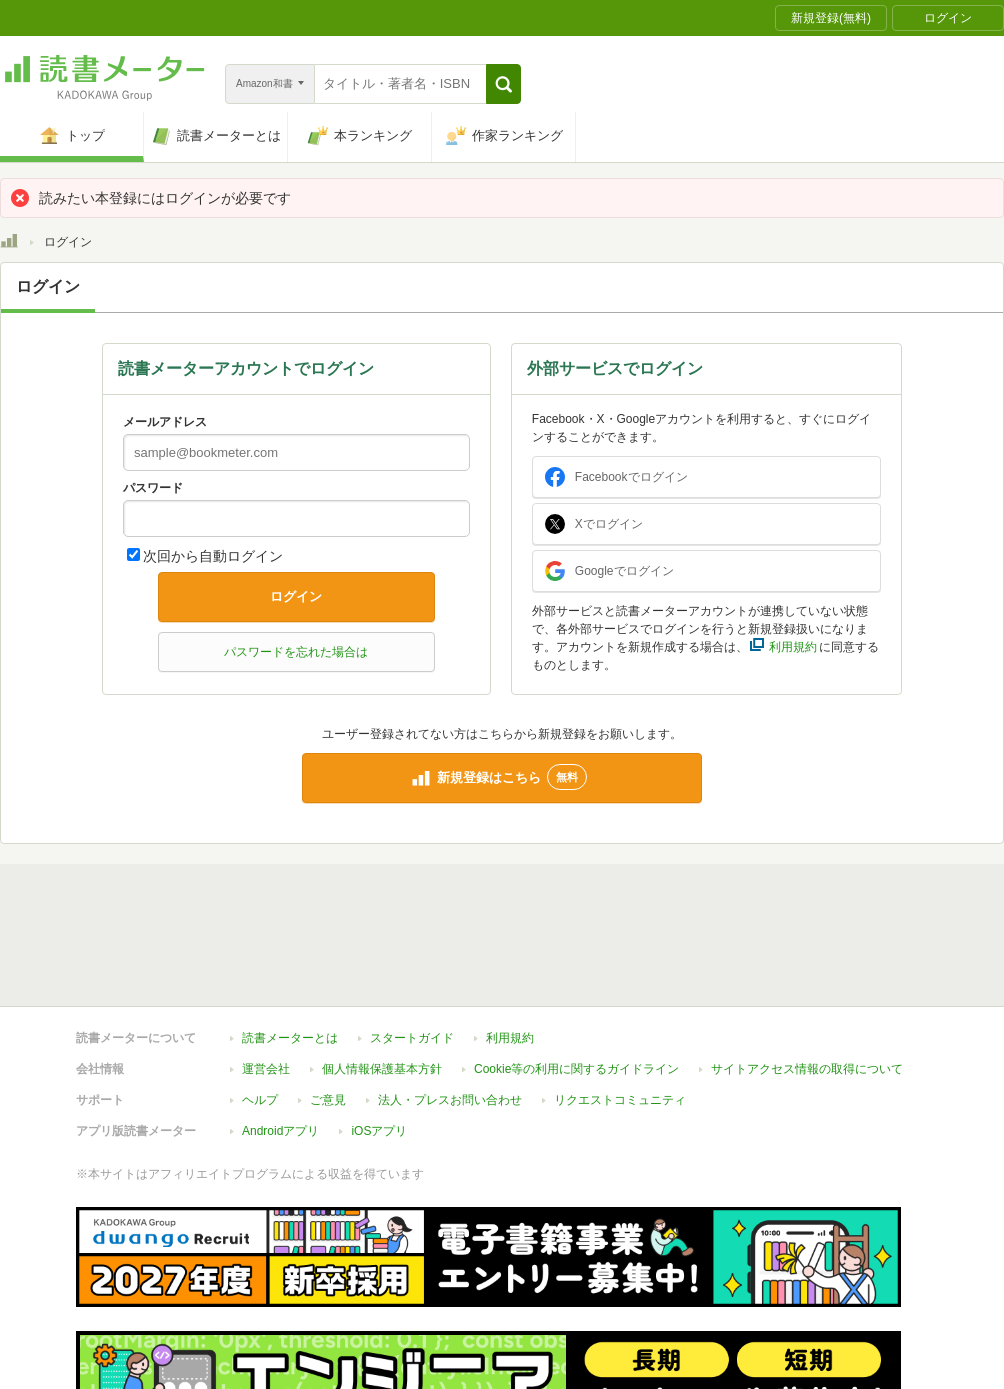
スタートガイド (412, 1038)
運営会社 (266, 1069)
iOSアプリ (379, 1131)
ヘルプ (260, 1100)
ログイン (296, 596)
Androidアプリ (280, 1131)
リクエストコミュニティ (620, 1100)
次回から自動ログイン (213, 556)
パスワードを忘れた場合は (296, 652)
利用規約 (510, 1038)
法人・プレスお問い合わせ (450, 1100)
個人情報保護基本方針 (382, 1069)
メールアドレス (165, 422)
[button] (503, 84)
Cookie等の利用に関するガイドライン (576, 1069)
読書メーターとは (290, 1038)
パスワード (153, 488)
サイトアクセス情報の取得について (807, 1069)
